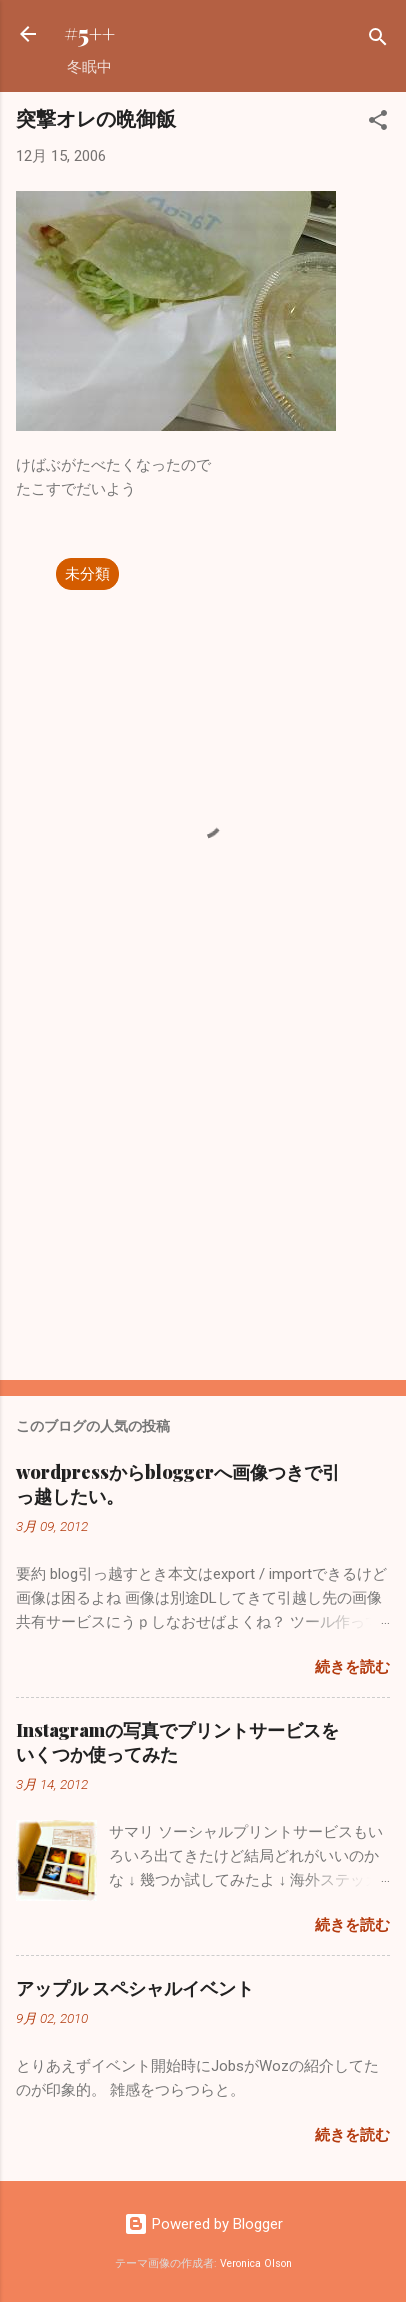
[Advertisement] (203, 1208)
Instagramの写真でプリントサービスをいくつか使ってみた (177, 1742)
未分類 (87, 574)
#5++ (89, 33)
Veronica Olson (256, 2263)
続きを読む (352, 1667)
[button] (378, 123)
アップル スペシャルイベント (135, 1988)
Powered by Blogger (203, 2224)
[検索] (378, 40)
